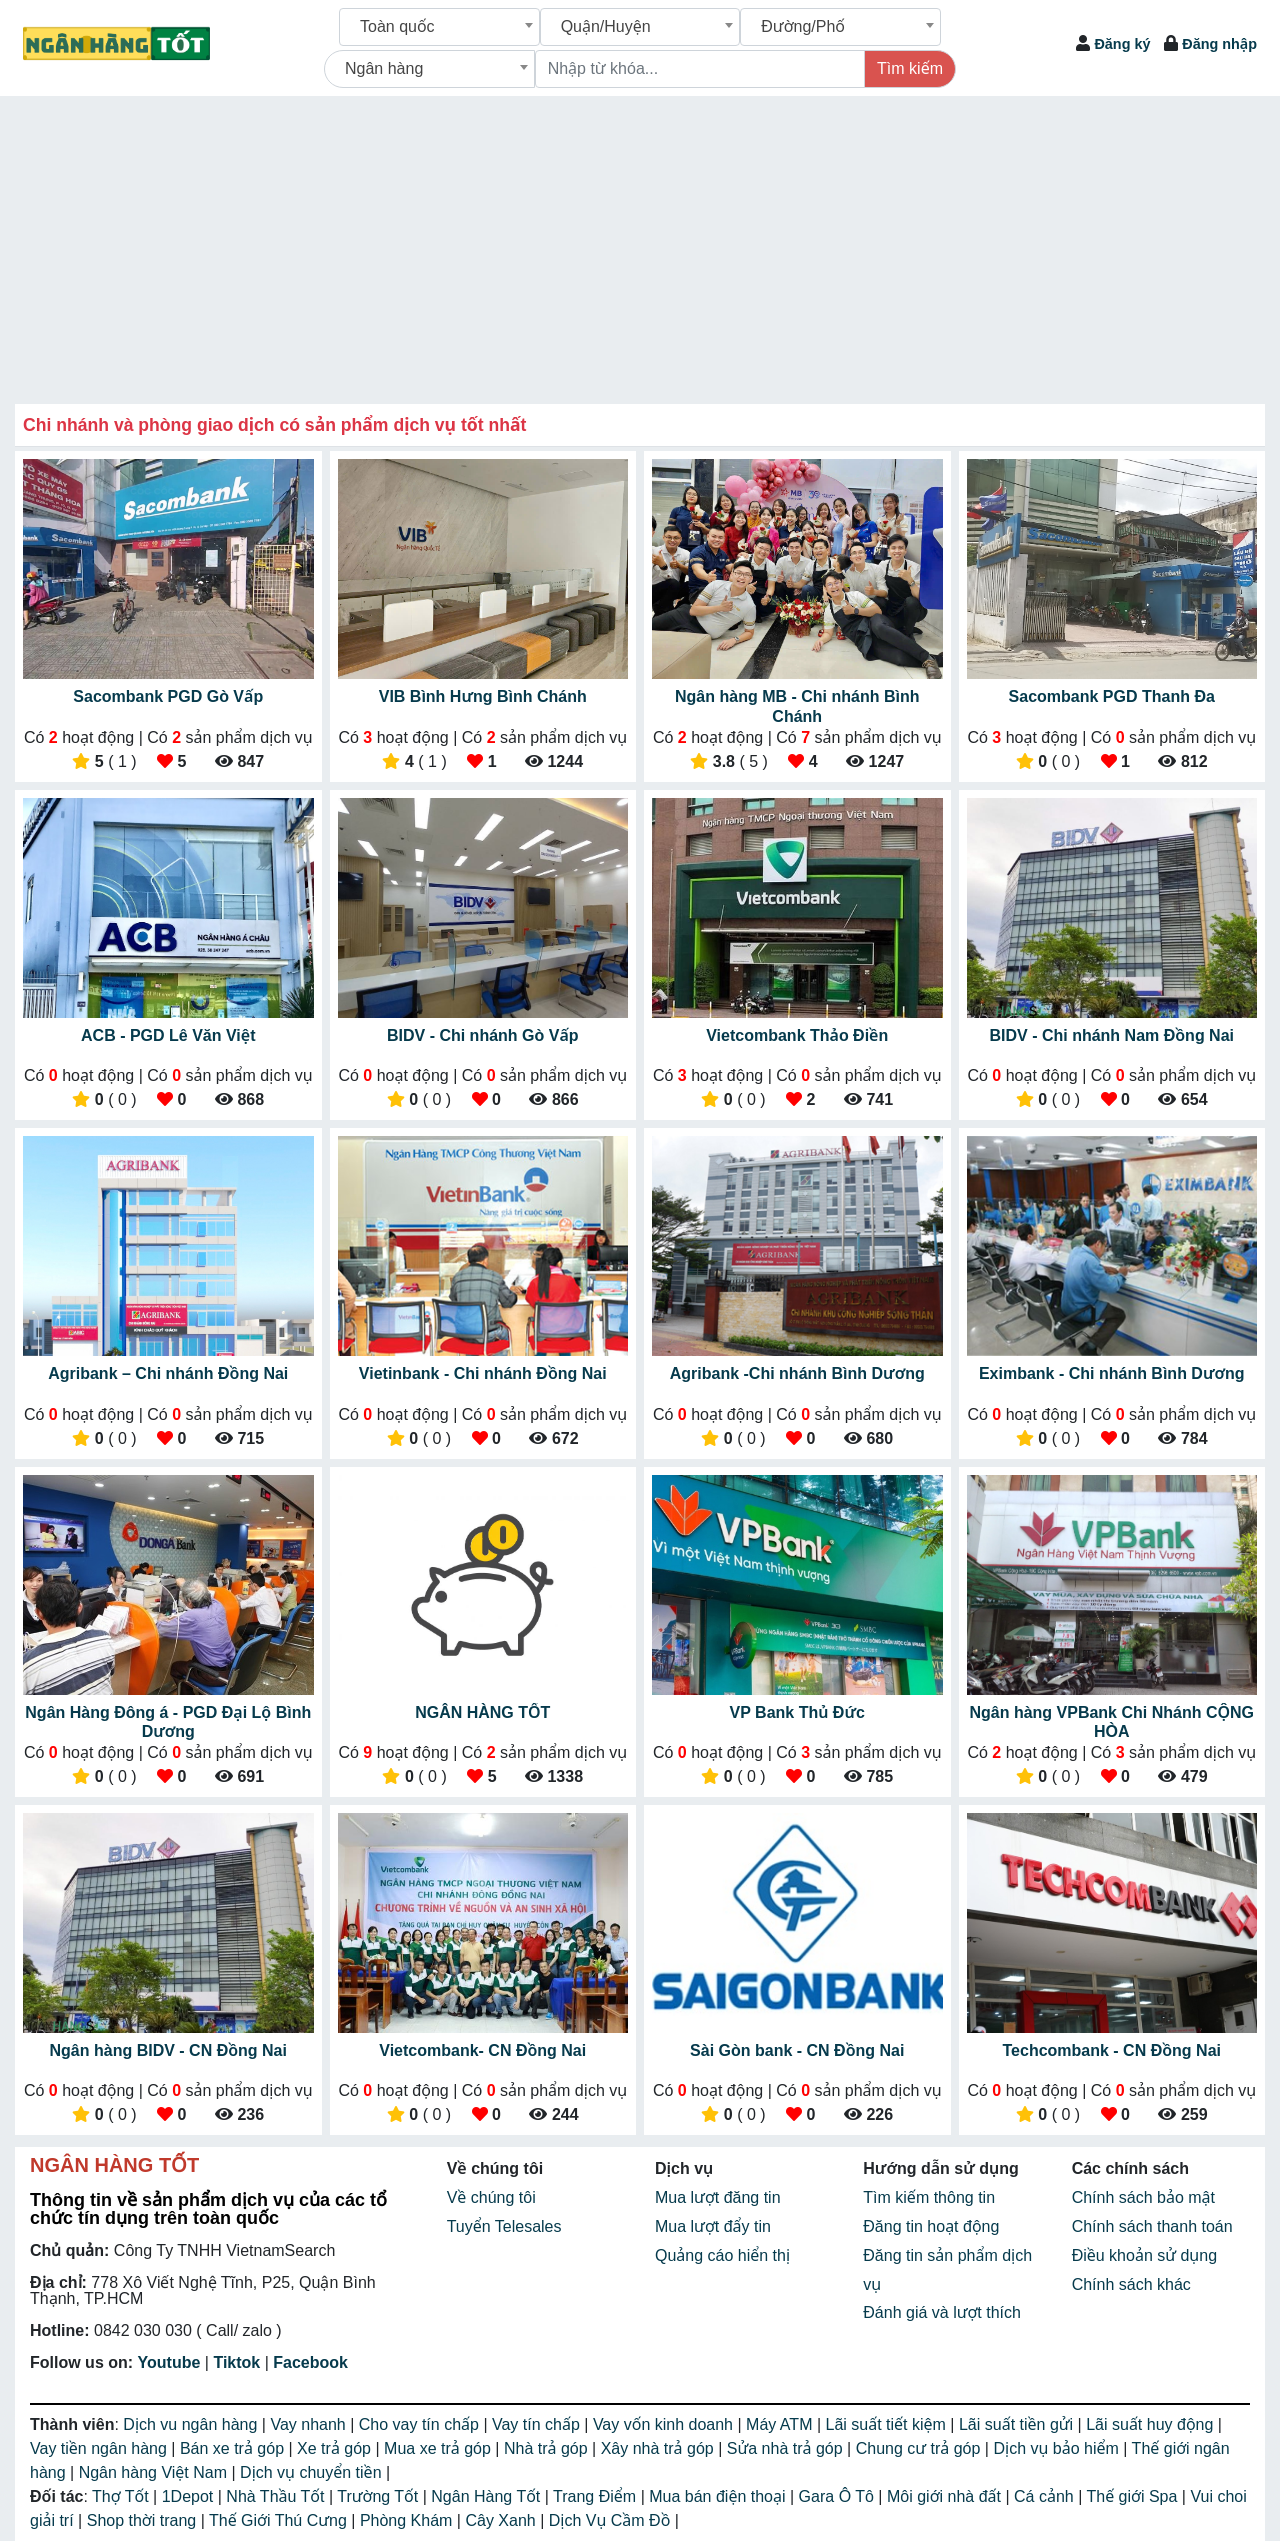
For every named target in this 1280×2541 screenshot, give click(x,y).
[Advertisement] (640, 246)
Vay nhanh (310, 2424)
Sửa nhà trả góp (787, 2448)
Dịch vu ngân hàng (192, 2424)
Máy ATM (781, 2424)
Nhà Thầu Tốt (277, 2496)
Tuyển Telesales (504, 2226)
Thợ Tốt (122, 2496)
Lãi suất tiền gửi (1018, 2424)
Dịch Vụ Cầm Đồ (612, 2520)
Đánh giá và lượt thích (942, 2312)
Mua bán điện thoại (719, 2496)
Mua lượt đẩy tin (713, 2226)
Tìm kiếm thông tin (929, 2197)
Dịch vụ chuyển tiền (313, 2472)
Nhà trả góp (548, 2448)
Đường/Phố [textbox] (803, 26)
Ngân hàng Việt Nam (155, 2472)
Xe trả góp (336, 2448)
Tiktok (236, 2362)
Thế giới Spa (1133, 2496)
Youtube (169, 2362)
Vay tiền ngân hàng (100, 2448)
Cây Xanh (502, 2520)
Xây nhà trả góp (660, 2448)
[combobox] (439, 27)
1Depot (190, 2496)
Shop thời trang (144, 2520)
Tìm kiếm (910, 68)
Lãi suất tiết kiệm (888, 2424)
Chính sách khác (1131, 2284)
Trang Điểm (597, 2496)
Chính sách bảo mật (1143, 2197)
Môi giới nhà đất (946, 2496)
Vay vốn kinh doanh (665, 2424)
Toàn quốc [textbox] (397, 26)
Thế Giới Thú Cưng (280, 2520)
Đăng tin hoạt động (931, 2226)
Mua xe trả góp (439, 2448)
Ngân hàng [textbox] (384, 68)
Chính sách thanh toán (1152, 2226)
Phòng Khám (408, 2520)
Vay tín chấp (538, 2424)
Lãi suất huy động (1152, 2424)
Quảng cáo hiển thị (722, 2255)
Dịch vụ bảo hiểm (1058, 2448)
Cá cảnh (1046, 2496)
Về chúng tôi (491, 2197)
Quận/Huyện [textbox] (606, 26)
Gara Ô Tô (839, 2496)
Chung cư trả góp (920, 2448)
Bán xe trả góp (234, 2448)
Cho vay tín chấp (421, 2424)
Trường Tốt (379, 2496)
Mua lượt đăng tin (718, 2197)
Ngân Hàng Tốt (487, 2496)
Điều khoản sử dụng (1144, 2255)
